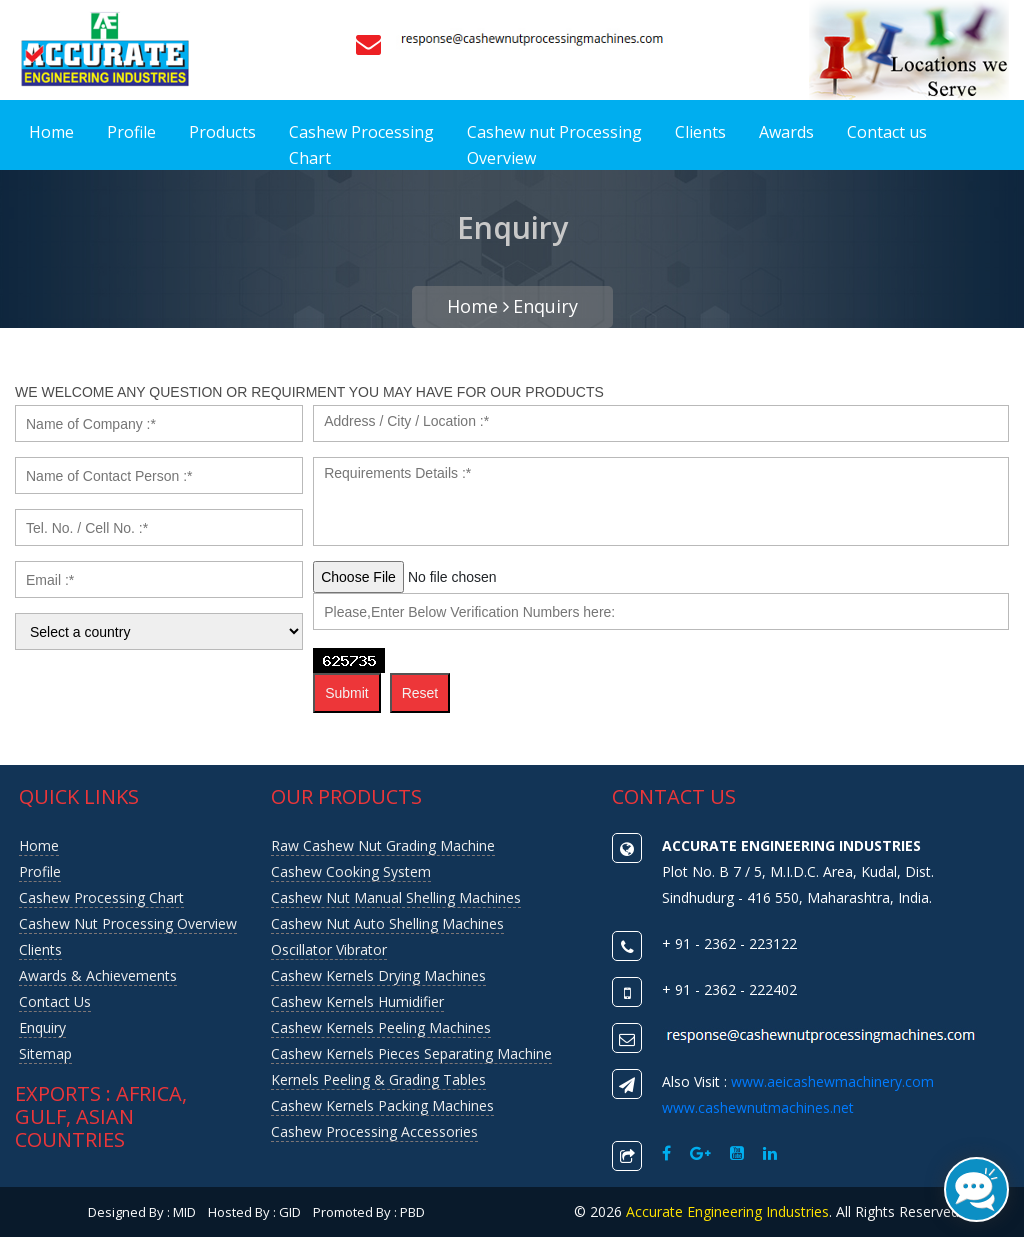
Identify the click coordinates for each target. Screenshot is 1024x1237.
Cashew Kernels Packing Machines (382, 1105)
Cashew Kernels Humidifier (357, 1001)
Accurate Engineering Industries (727, 1211)
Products (222, 132)
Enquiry (545, 306)
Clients (700, 132)
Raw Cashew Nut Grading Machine (383, 845)
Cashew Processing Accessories (374, 1131)
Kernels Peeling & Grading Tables (378, 1079)
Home (51, 132)
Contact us (887, 132)
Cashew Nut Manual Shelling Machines (396, 897)
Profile (131, 132)
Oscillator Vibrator (329, 949)
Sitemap (45, 1053)
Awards (786, 132)
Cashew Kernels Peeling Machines (381, 1027)
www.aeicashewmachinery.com (832, 1081)
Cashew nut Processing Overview (554, 145)
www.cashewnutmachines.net (758, 1107)
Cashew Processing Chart (361, 145)
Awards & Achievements (98, 975)
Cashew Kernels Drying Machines (378, 975)
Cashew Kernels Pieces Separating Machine (411, 1053)
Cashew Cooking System (351, 871)
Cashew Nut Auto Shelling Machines (387, 923)
